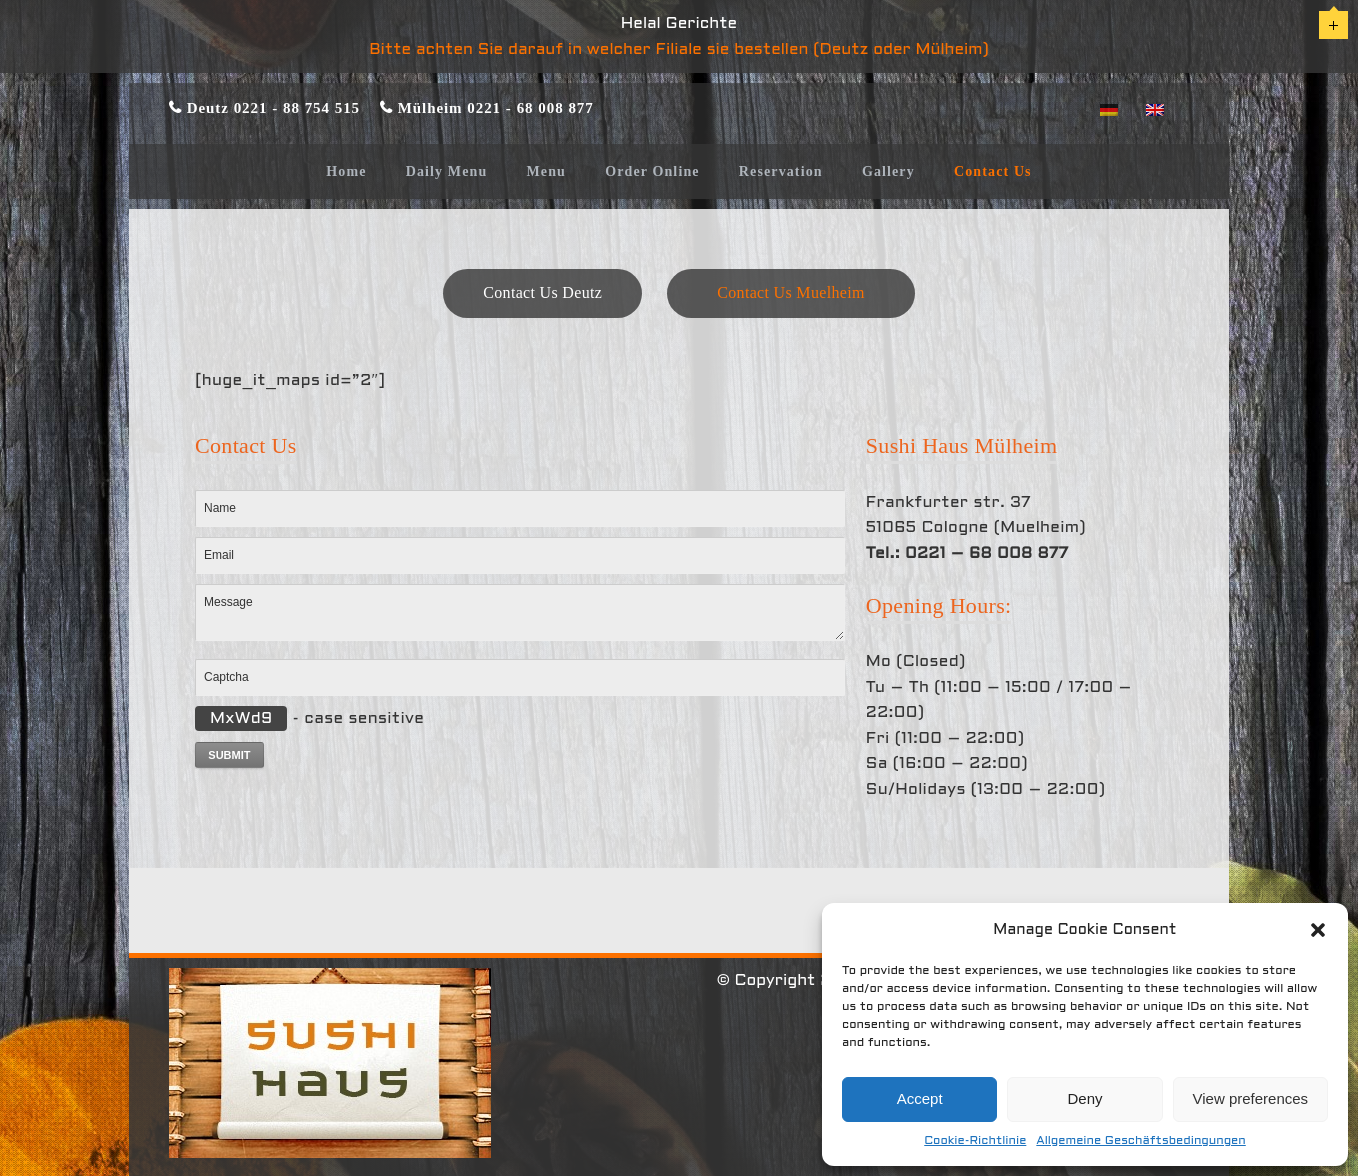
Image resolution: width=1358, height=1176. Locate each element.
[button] (1318, 930)
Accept (920, 1098)
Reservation (781, 171)
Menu (546, 171)
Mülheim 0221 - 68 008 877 (493, 107)
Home (346, 171)
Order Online (652, 171)
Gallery (888, 171)
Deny (1084, 1098)
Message (520, 612)
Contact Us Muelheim (790, 292)
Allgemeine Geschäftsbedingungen (1140, 1141)
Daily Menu (447, 171)
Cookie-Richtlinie (975, 1141)
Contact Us (993, 171)
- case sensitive (309, 718)
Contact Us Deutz (542, 292)
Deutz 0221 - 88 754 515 (271, 107)
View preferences (1251, 1098)
